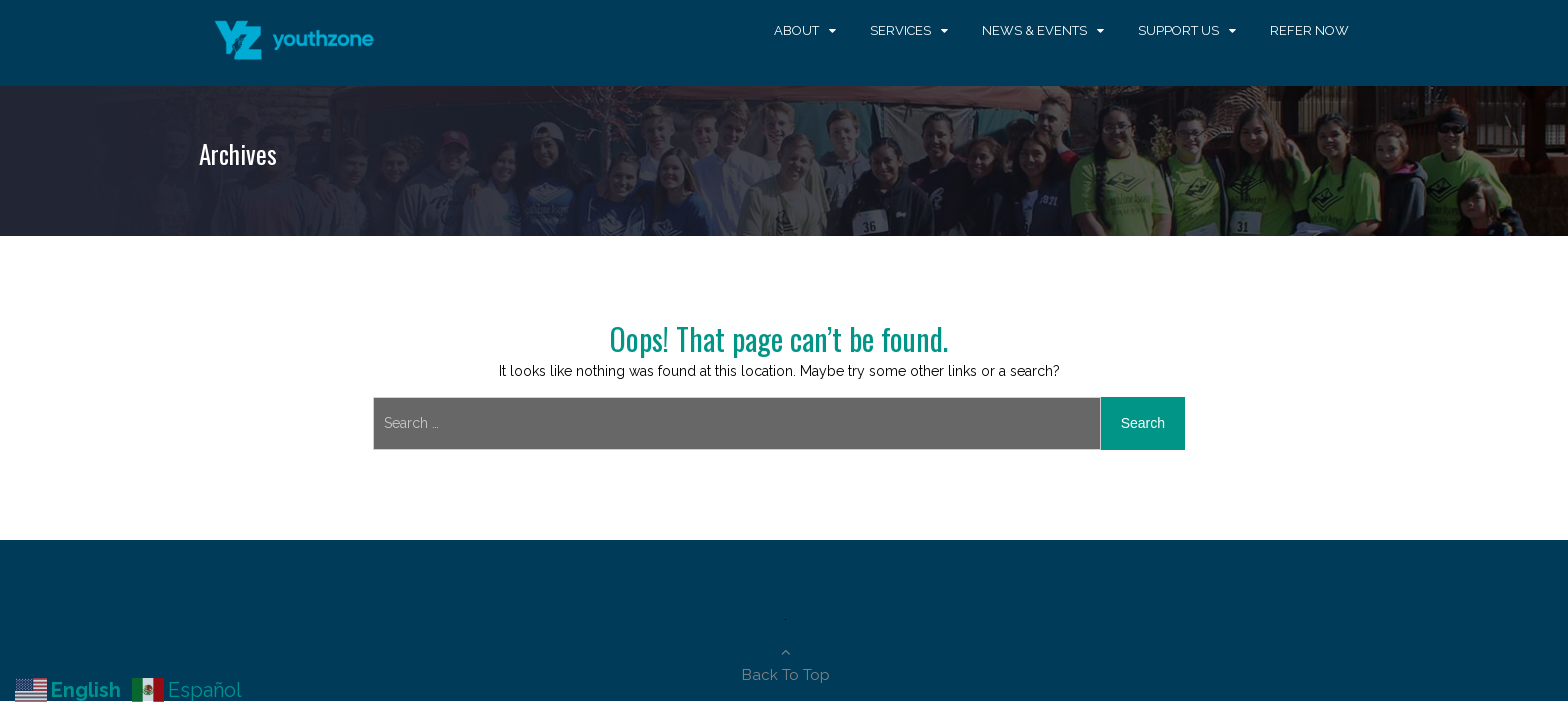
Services (900, 30)
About (796, 30)
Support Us (1178, 30)
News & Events (1034, 30)
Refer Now (1309, 30)
